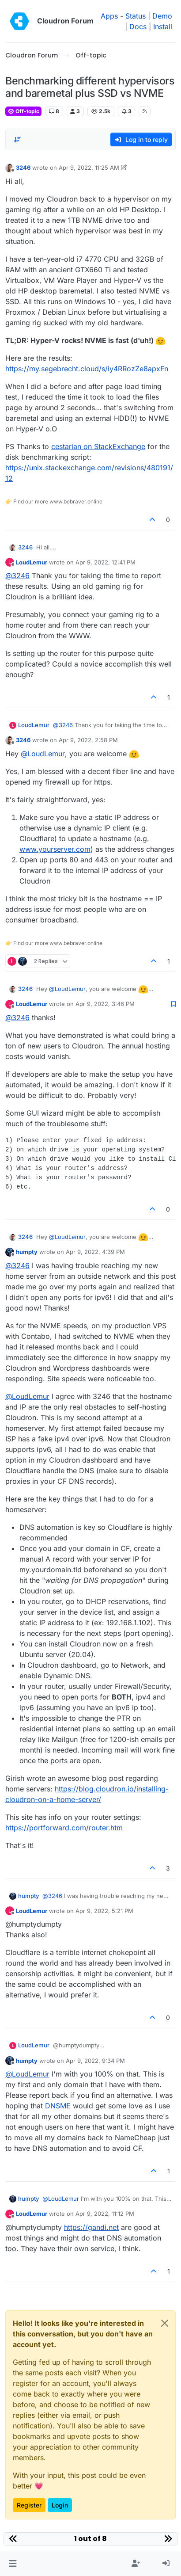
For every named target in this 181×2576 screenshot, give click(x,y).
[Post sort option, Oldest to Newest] (17, 139)
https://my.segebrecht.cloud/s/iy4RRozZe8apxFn (86, 368)
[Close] (164, 2323)
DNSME (58, 2105)
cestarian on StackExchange (98, 446)
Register (29, 2505)
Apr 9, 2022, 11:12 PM (104, 2213)
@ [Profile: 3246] (17, 575)
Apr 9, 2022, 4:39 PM (95, 1251)
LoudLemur (31, 562)
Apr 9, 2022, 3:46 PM (105, 1003)
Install (162, 26)
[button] (13, 2563)
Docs (138, 26)
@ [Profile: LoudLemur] (43, 753)
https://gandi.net (91, 2227)
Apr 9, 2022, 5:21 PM (104, 1910)
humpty (27, 1251)
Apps (109, 15)
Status (135, 15)
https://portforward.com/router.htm (64, 1827)
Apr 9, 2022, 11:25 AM (89, 167)
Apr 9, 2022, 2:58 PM (88, 739)
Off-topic (23, 111)
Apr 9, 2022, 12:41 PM (105, 562)
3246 (23, 167)
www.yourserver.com (54, 849)
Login (60, 2505)
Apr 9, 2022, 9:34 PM (95, 2060)
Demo (162, 15)
